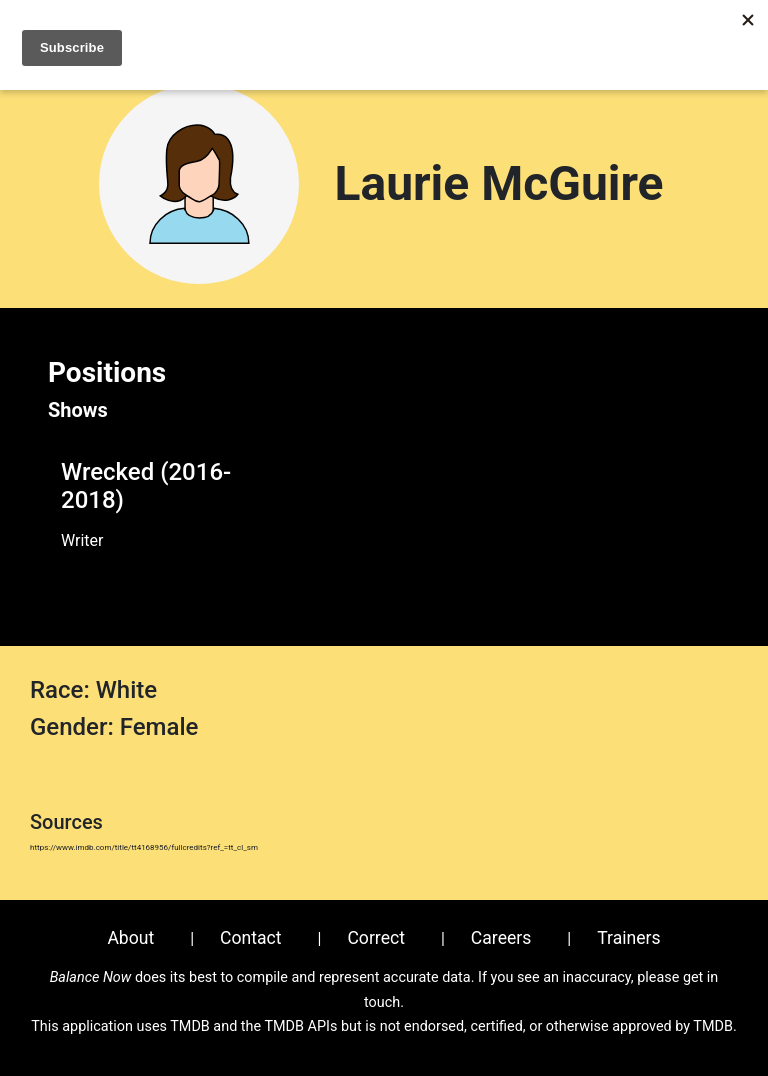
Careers (501, 938)
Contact (251, 938)
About (130, 938)
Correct (376, 938)
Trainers (628, 938)
